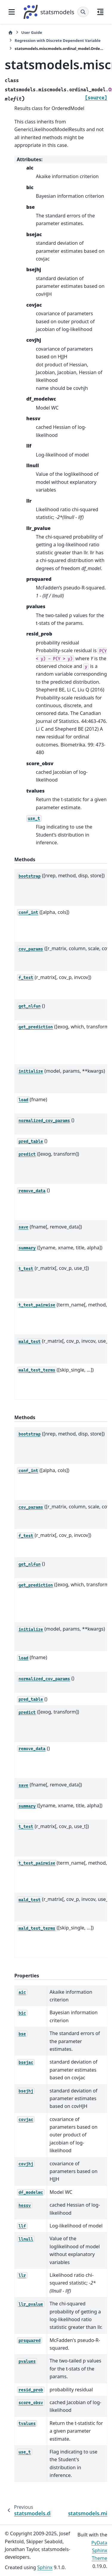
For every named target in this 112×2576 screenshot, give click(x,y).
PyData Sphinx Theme (99, 2550)
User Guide (31, 32)
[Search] (83, 12)
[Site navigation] (12, 12)
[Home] (10, 32)
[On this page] (100, 12)
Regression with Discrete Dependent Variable (58, 40)
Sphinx (45, 2567)
